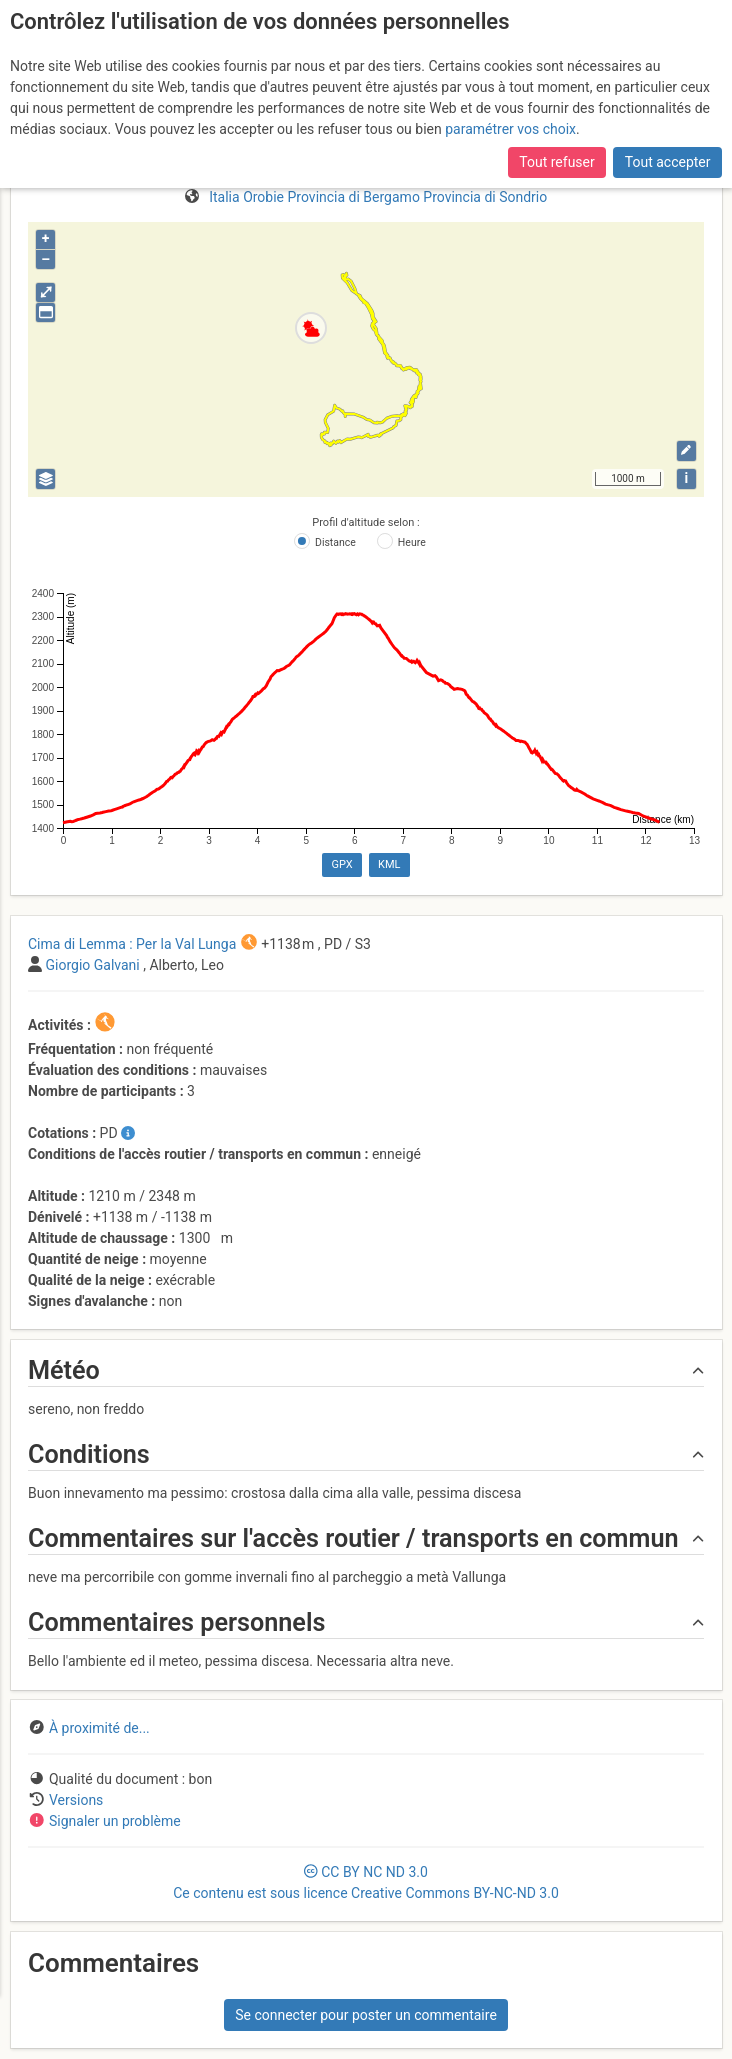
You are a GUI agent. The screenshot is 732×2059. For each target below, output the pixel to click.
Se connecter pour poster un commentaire (366, 2015)
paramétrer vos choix (510, 129)
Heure (412, 542)
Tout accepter (668, 162)
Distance (335, 542)
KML (389, 864)
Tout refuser (556, 162)
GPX (341, 864)
